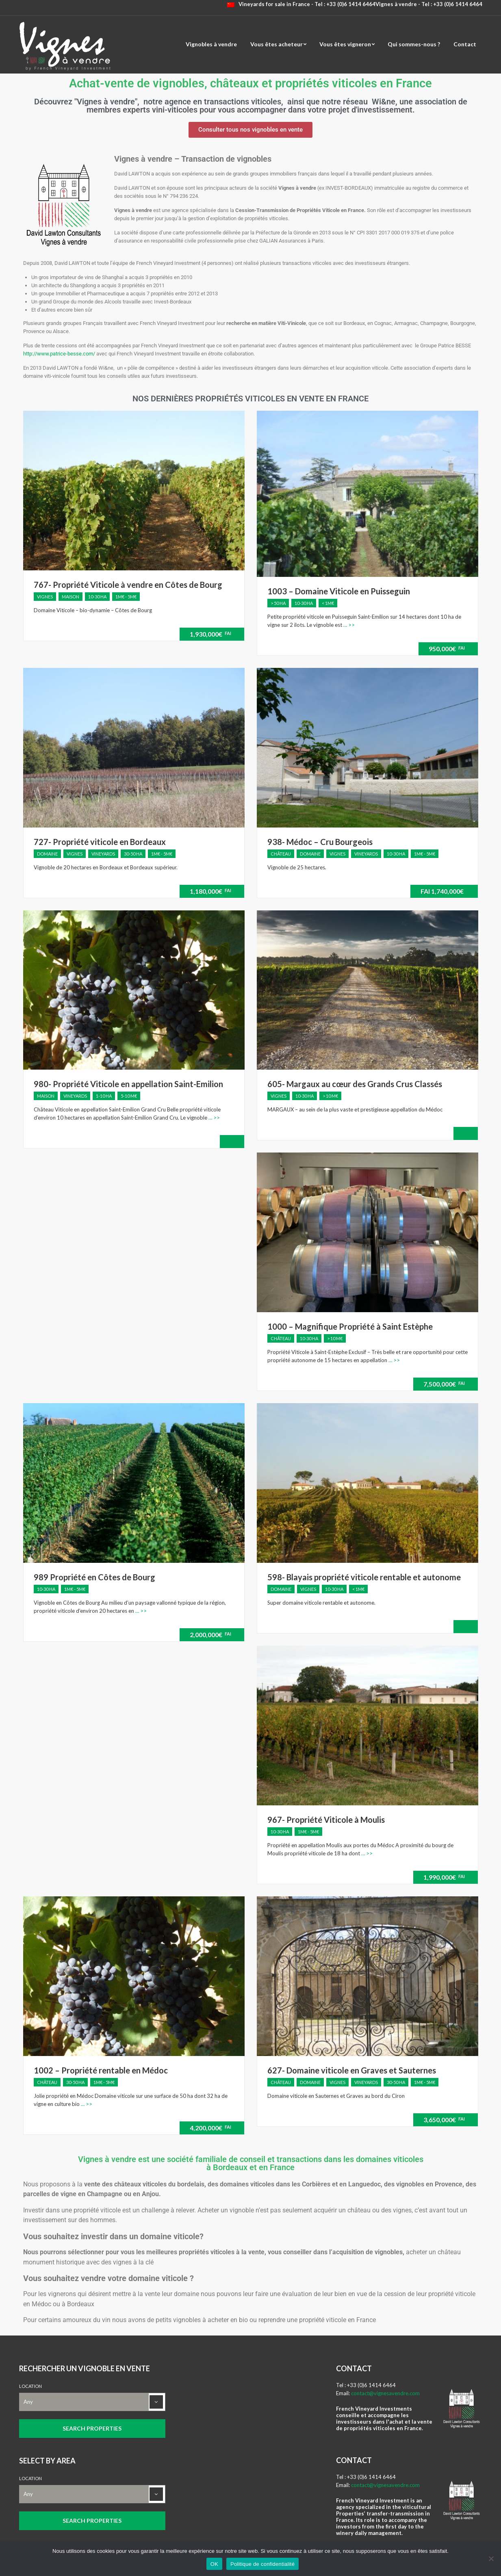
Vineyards (103, 853)
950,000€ (447, 648)
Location (30, 2386)
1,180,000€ (210, 891)
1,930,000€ (210, 634)
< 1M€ (328, 603)
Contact (464, 44)
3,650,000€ (444, 2119)
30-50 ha (133, 853)
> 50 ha (278, 603)
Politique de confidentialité (262, 2564)
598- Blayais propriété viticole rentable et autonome (364, 1577)
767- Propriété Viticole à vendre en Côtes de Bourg (128, 584)
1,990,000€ (444, 1877)
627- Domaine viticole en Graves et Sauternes (351, 2070)
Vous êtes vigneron (345, 44)
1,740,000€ (442, 891)
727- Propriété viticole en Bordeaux (100, 842)
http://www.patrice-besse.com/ (59, 354)
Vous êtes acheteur (276, 44)
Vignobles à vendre (211, 44)
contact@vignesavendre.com (385, 2393)
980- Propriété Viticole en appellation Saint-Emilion (128, 1084)
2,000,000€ (210, 1634)
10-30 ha (97, 596)
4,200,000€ (210, 2128)
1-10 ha (104, 1095)
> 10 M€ (330, 1095)
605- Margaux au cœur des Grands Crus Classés (354, 1084)
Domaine (47, 853)
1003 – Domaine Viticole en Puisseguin (338, 591)
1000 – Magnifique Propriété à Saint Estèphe (350, 1326)
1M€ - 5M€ (126, 596)
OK (214, 2564)
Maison (70, 596)
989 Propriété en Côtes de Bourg (94, 1577)
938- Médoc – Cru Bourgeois (320, 842)
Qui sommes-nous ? (414, 44)
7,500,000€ (444, 1384)
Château (281, 853)
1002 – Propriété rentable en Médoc (101, 2070)
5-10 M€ (129, 1095)
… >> (348, 625)
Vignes (45, 596)
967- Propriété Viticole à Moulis (326, 1819)
